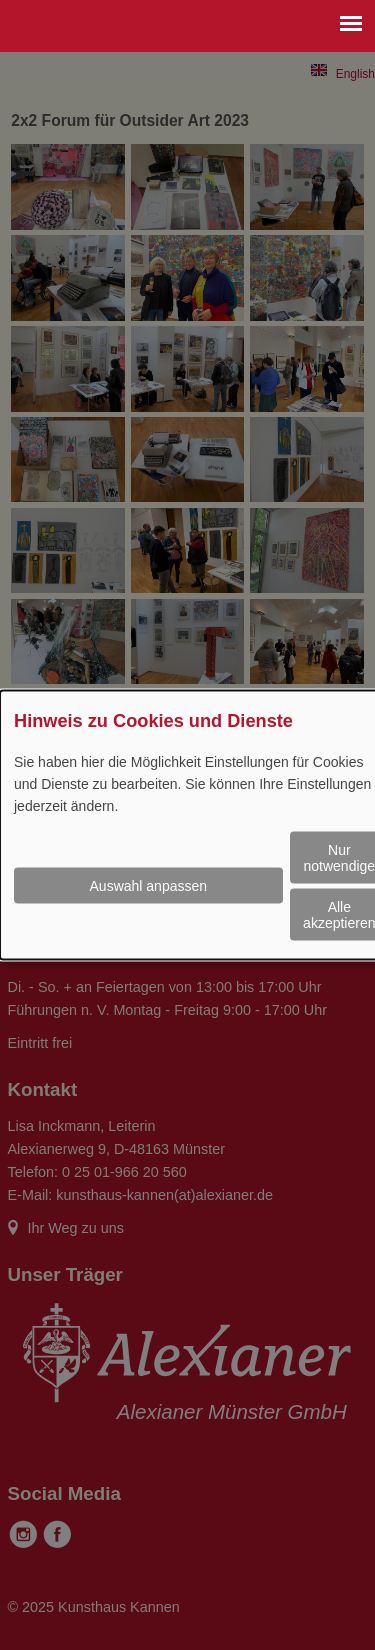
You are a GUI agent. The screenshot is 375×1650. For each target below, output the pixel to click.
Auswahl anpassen (149, 886)
